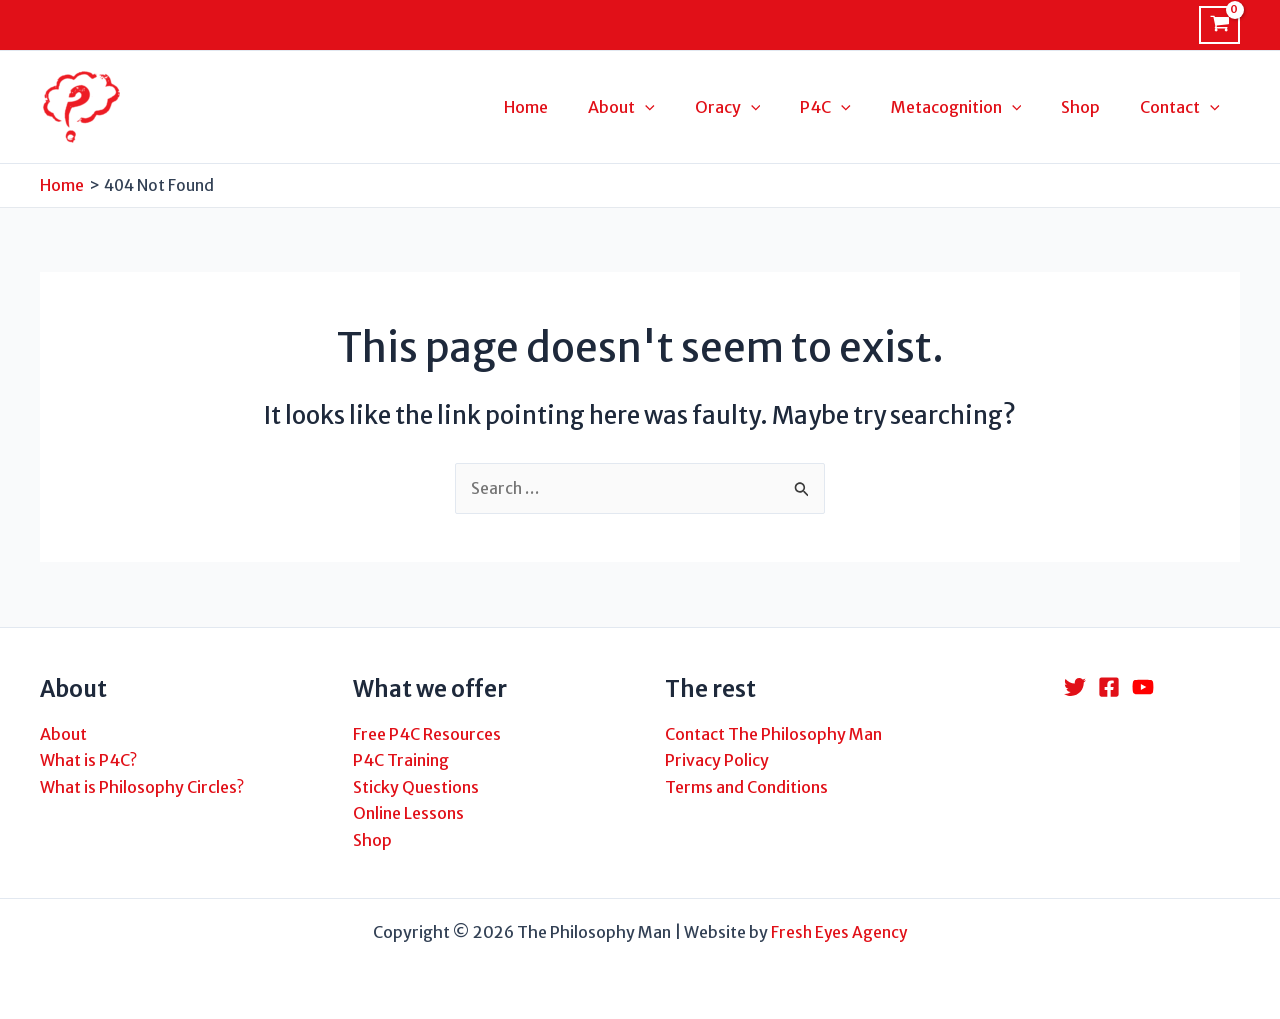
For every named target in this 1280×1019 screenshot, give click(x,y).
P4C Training (401, 761)
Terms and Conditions (746, 787)
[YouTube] (1143, 688)
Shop (372, 840)
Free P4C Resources (427, 734)
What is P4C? (88, 761)
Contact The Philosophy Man (773, 734)
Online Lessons (408, 814)
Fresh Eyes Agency (839, 932)
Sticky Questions (416, 787)
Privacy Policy (717, 761)
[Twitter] (1075, 688)
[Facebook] (1109, 688)
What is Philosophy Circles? (142, 787)
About (63, 734)
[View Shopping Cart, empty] (1219, 25)
